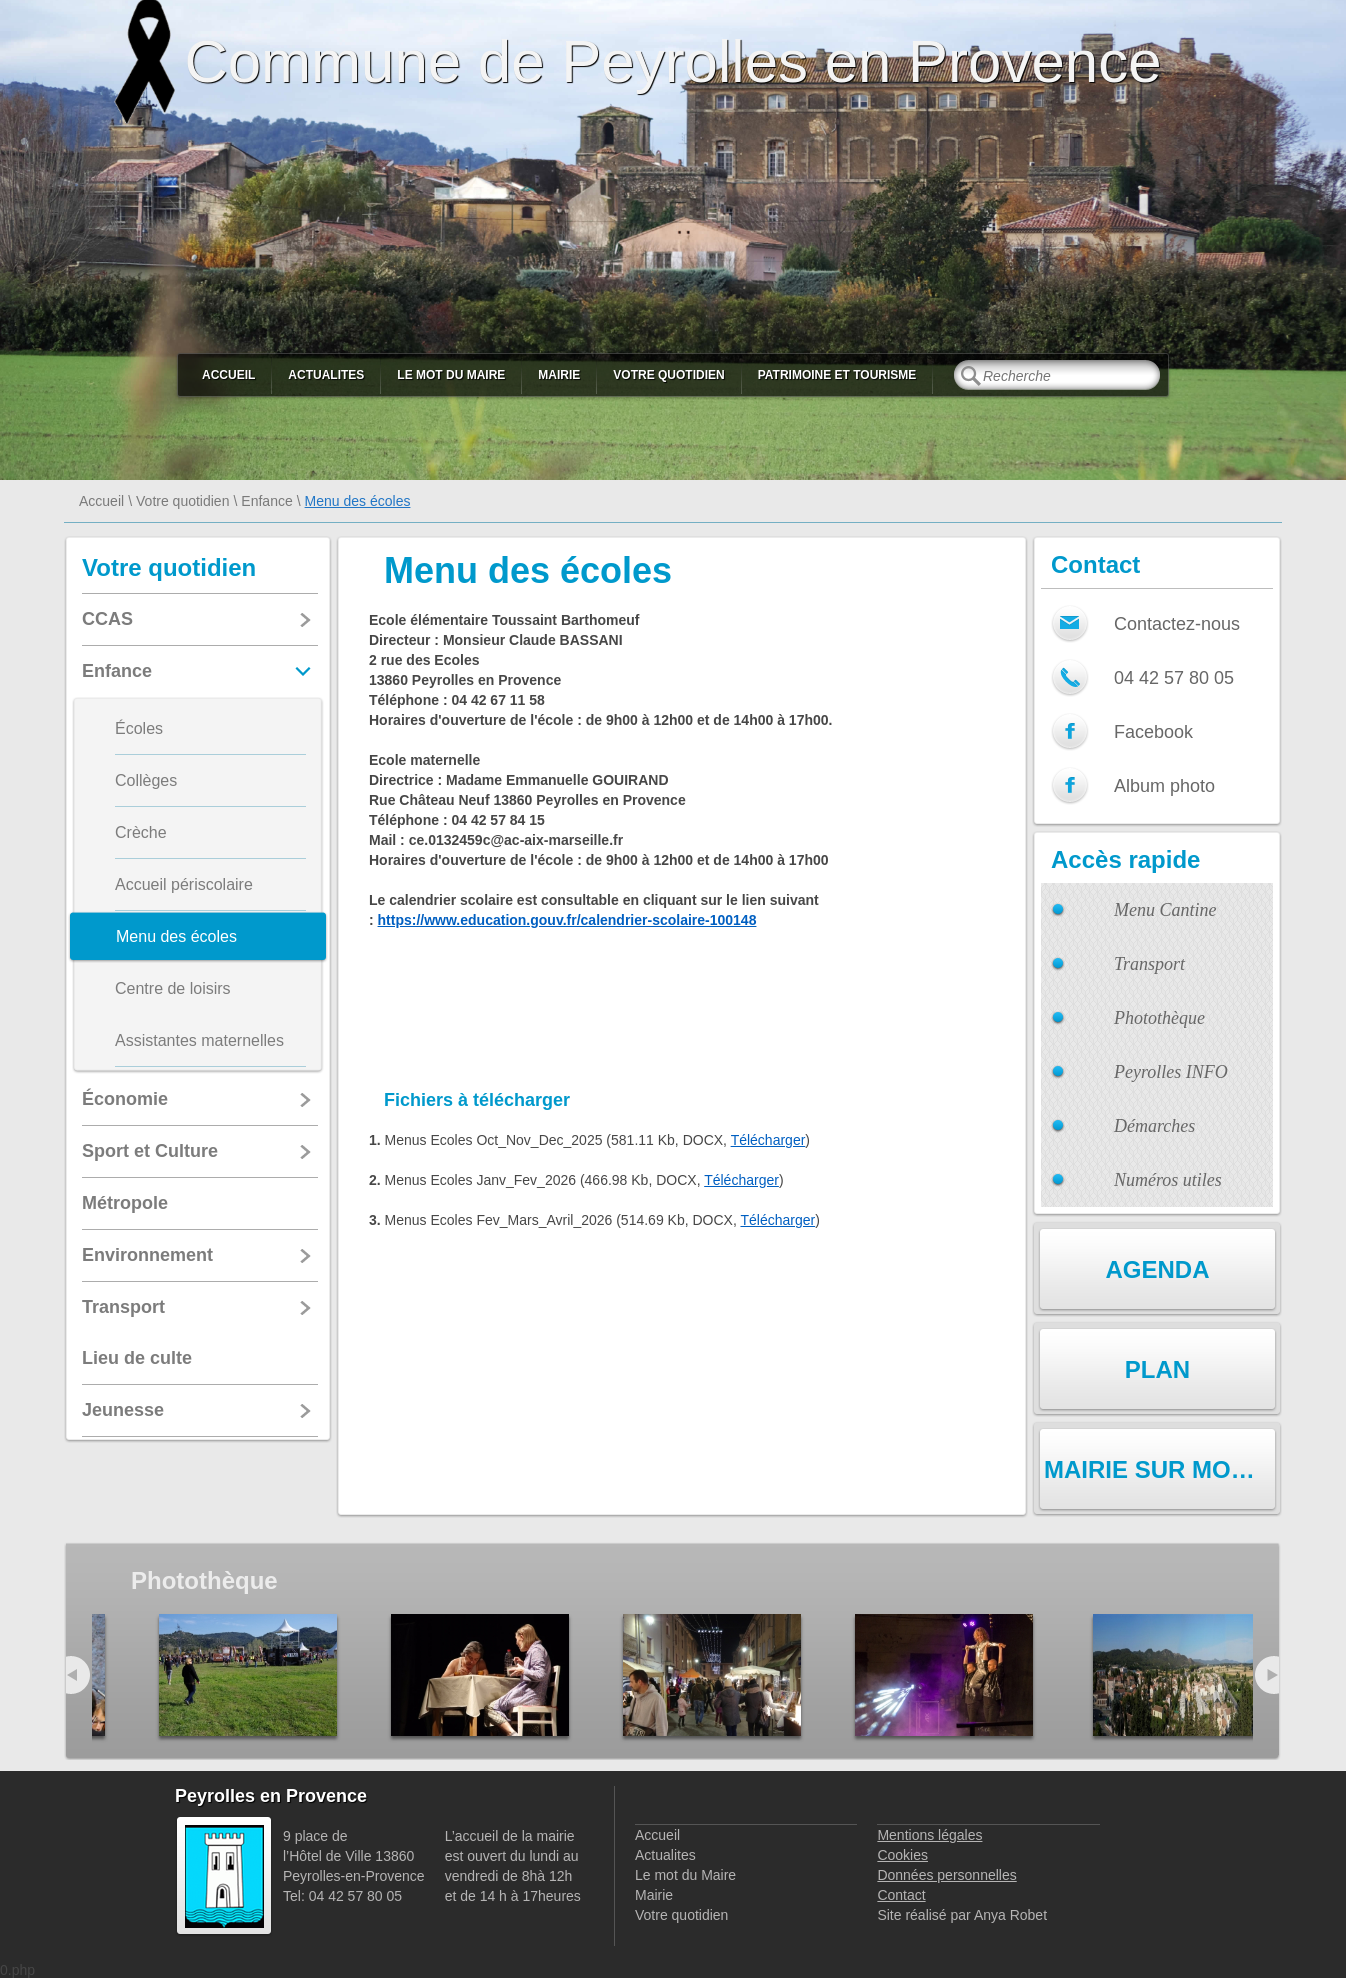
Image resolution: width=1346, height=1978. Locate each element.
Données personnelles (946, 1875)
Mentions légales (929, 1835)
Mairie (559, 375)
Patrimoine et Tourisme (837, 375)
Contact (901, 1895)
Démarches (1154, 1126)
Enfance (266, 501)
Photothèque (1159, 1018)
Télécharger (768, 1140)
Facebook (1153, 732)
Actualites (326, 375)
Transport (1149, 964)
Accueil (228, 375)
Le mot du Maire (451, 375)
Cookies (902, 1855)
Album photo (1164, 786)
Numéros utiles (1168, 1180)
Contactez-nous (1177, 624)
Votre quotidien (668, 375)
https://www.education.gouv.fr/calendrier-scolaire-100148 (567, 920)
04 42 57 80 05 (1174, 678)
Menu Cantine (1165, 910)
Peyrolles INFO (1171, 1072)
